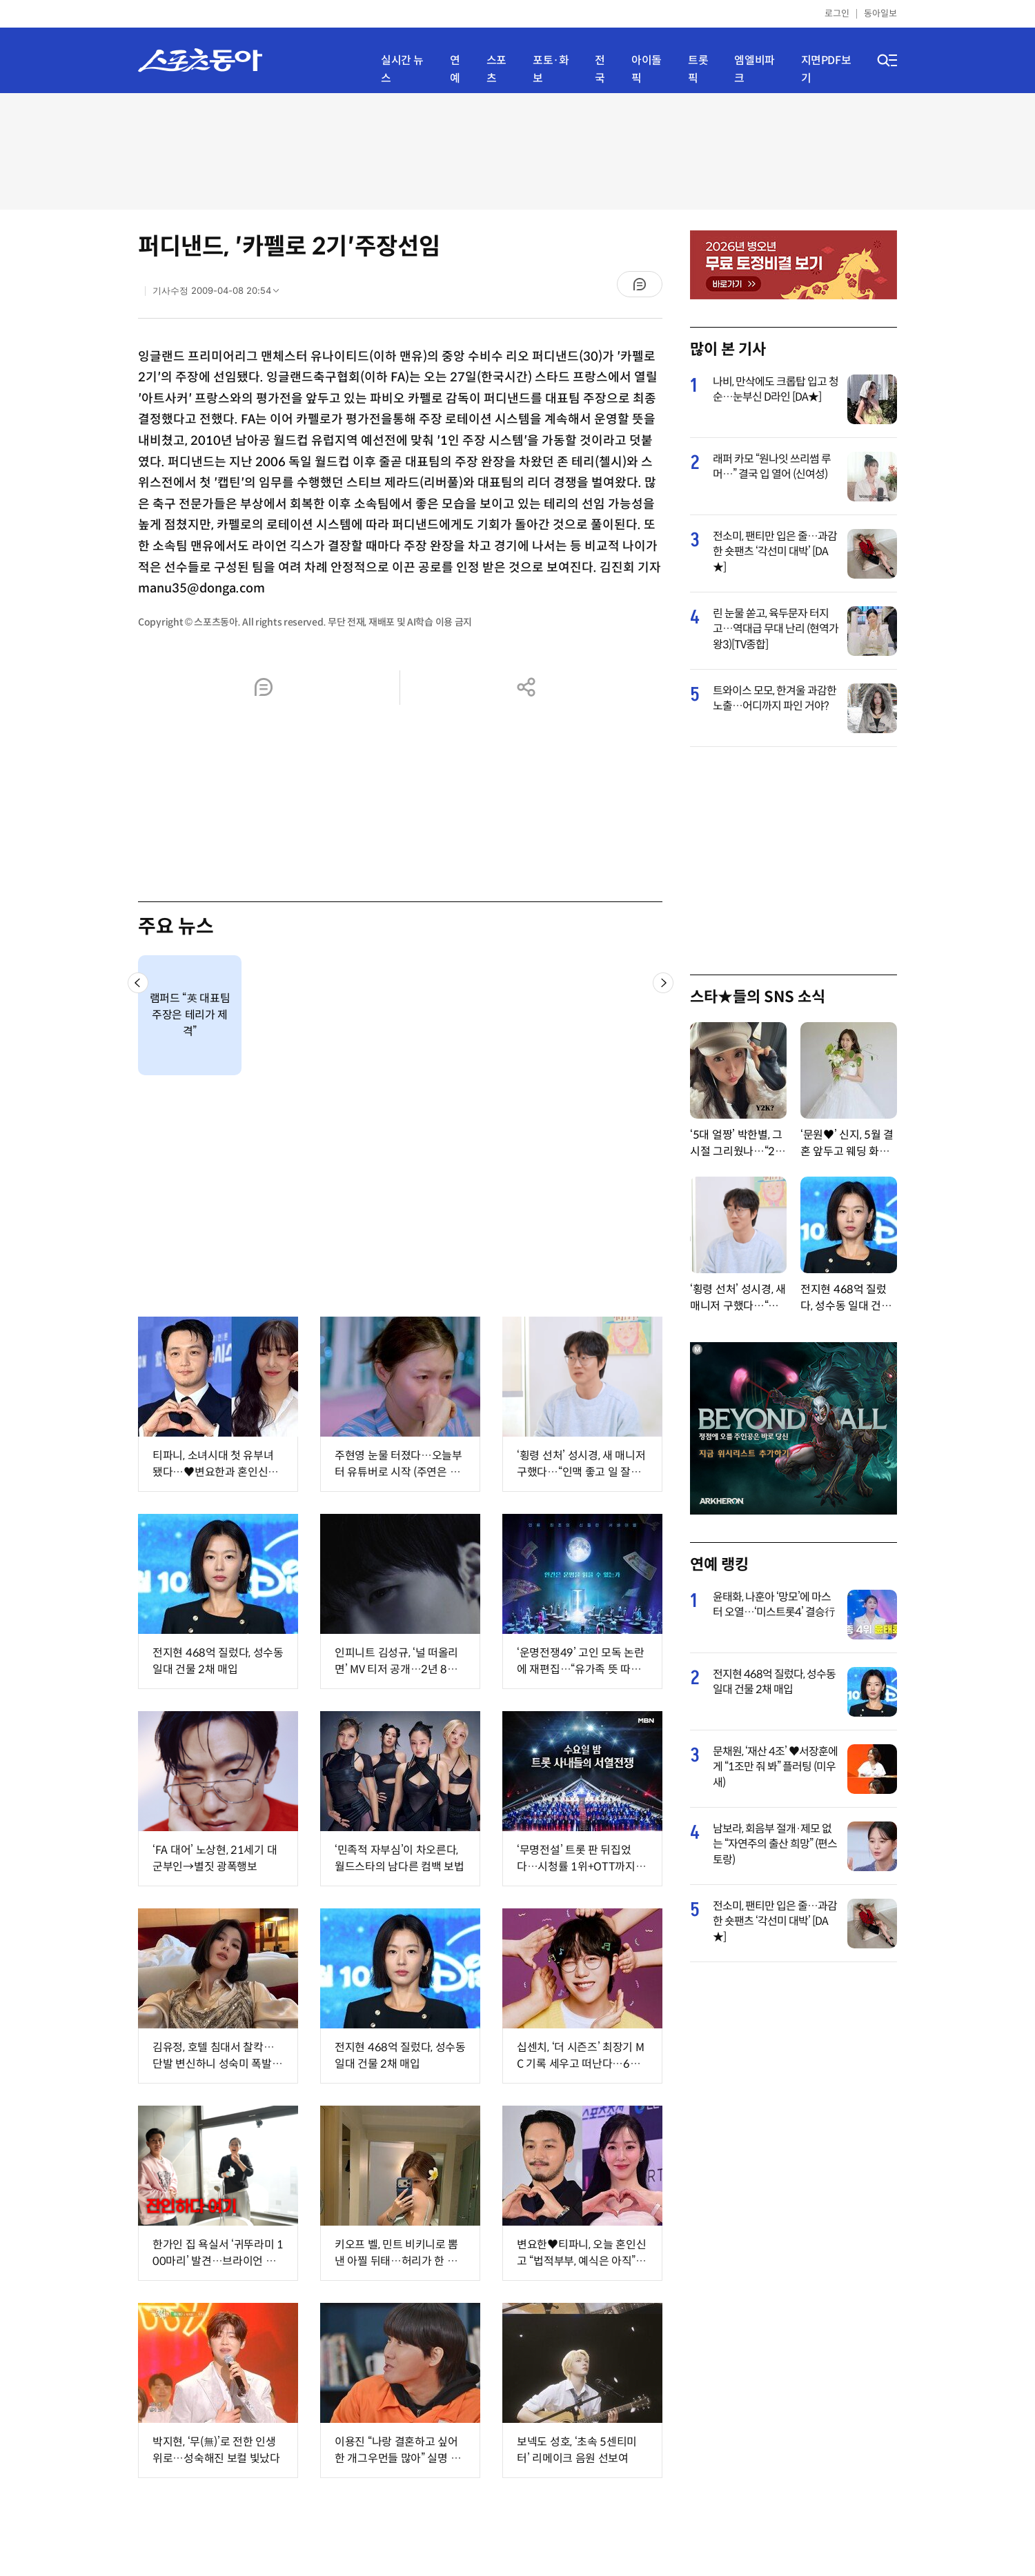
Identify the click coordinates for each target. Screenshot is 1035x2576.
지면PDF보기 (826, 69)
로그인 (837, 13)
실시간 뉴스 (402, 69)
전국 (600, 69)
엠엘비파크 (754, 69)
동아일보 (880, 13)
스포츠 (496, 69)
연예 (455, 69)
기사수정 (220, 294)
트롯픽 (698, 69)
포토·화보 (551, 69)
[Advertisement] (517, 150)
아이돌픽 (646, 69)
